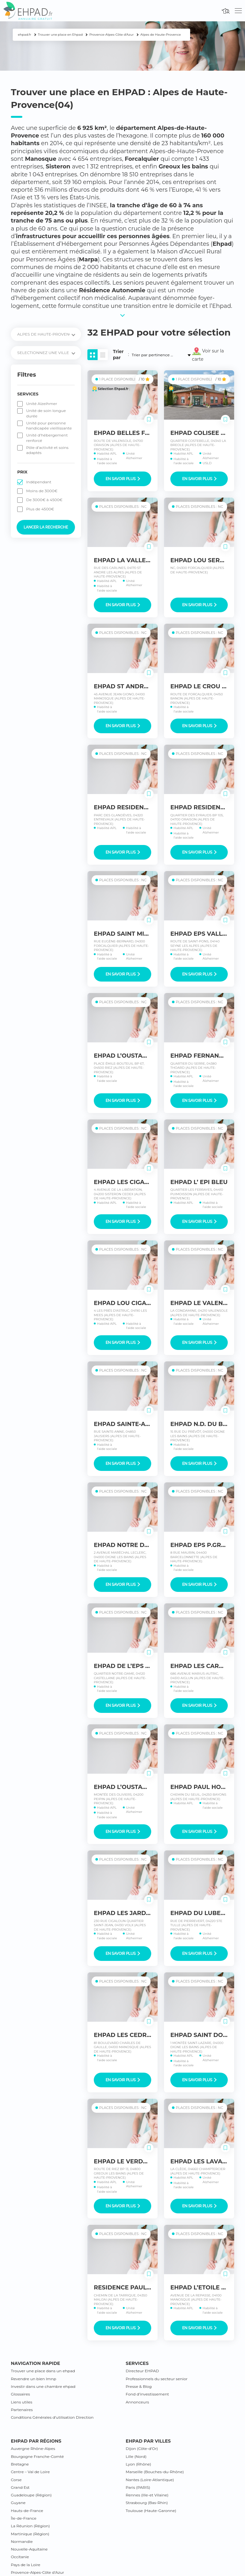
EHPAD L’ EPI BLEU (199, 1182)
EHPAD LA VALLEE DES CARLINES (144, 560)
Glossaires (20, 2394)
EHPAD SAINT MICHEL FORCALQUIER (150, 933)
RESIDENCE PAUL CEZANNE (136, 2287)
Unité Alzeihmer (41, 403)
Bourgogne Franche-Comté (37, 2456)
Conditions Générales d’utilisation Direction (52, 2417)
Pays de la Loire (25, 2564)
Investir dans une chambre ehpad (43, 2386)
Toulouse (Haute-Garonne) (151, 2510)
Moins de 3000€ (41, 490)
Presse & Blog (139, 2386)
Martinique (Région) (30, 2533)
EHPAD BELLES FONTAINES (135, 432)
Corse (16, 2479)
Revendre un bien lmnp (33, 2378)
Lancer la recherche (46, 527)
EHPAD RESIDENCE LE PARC (136, 807)
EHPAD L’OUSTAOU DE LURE (137, 1787)
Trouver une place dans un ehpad (43, 2370)
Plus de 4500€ (40, 509)
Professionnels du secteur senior (157, 2378)
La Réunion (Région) (30, 2525)
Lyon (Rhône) (138, 2464)
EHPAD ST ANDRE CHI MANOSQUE (146, 686)
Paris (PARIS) (138, 2487)
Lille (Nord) (136, 2456)
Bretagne (20, 2464)
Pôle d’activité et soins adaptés (47, 450)
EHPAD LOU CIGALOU (126, 1303)
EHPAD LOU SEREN (199, 560)
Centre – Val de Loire (30, 2471)
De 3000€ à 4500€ (44, 499)
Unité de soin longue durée (46, 413)
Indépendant (38, 481)
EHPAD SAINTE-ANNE (126, 1424)
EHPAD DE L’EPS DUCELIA (133, 1666)
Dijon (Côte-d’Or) (142, 2448)
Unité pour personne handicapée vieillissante (49, 425)
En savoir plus (123, 479)
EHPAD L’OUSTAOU (123, 1055)
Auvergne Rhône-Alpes (33, 2448)
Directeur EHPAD (142, 2370)
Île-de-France (23, 2518)
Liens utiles (21, 2402)
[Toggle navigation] (238, 10)
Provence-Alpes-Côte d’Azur (37, 2572)
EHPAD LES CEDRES (124, 2035)
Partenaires (22, 2409)
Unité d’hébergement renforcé (47, 438)
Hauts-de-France (27, 2510)
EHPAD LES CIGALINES (128, 1182)
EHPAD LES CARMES (201, 1666)
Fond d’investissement (147, 2394)
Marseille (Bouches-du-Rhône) (155, 2471)
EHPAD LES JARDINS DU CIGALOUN (147, 1913)
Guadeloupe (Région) (31, 2495)
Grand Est (20, 2487)
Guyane (18, 2502)
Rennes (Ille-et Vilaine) (147, 2495)
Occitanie (20, 2556)
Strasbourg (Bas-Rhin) (147, 2502)
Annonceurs (137, 2402)
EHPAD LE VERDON (123, 2161)
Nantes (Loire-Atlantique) (150, 2479)
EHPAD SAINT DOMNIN (205, 2035)
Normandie (22, 2541)
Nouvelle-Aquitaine (29, 2549)
